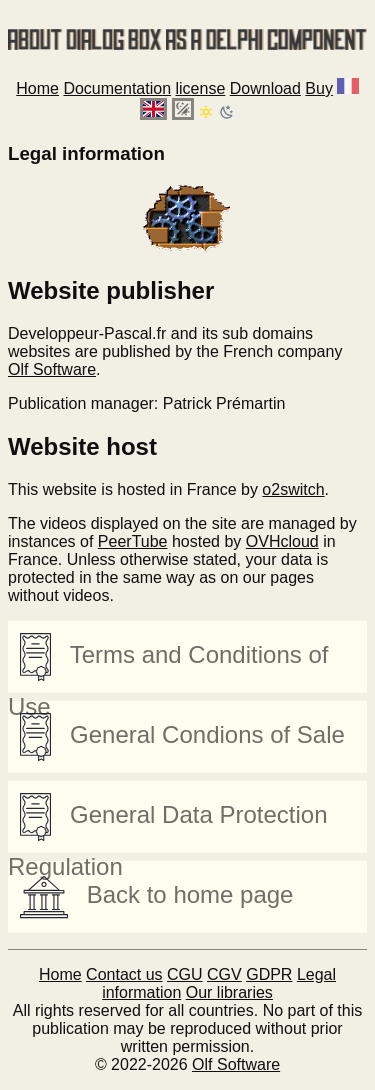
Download (265, 88)
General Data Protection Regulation (168, 823)
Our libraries (229, 992)
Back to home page (156, 897)
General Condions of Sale (182, 737)
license (200, 88)
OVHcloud (282, 541)
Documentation (117, 88)
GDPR (269, 974)
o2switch (293, 489)
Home (37, 88)
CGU (185, 974)
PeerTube (133, 541)
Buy (319, 88)
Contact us (124, 974)
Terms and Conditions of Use (168, 663)
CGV (224, 974)
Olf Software (52, 369)
